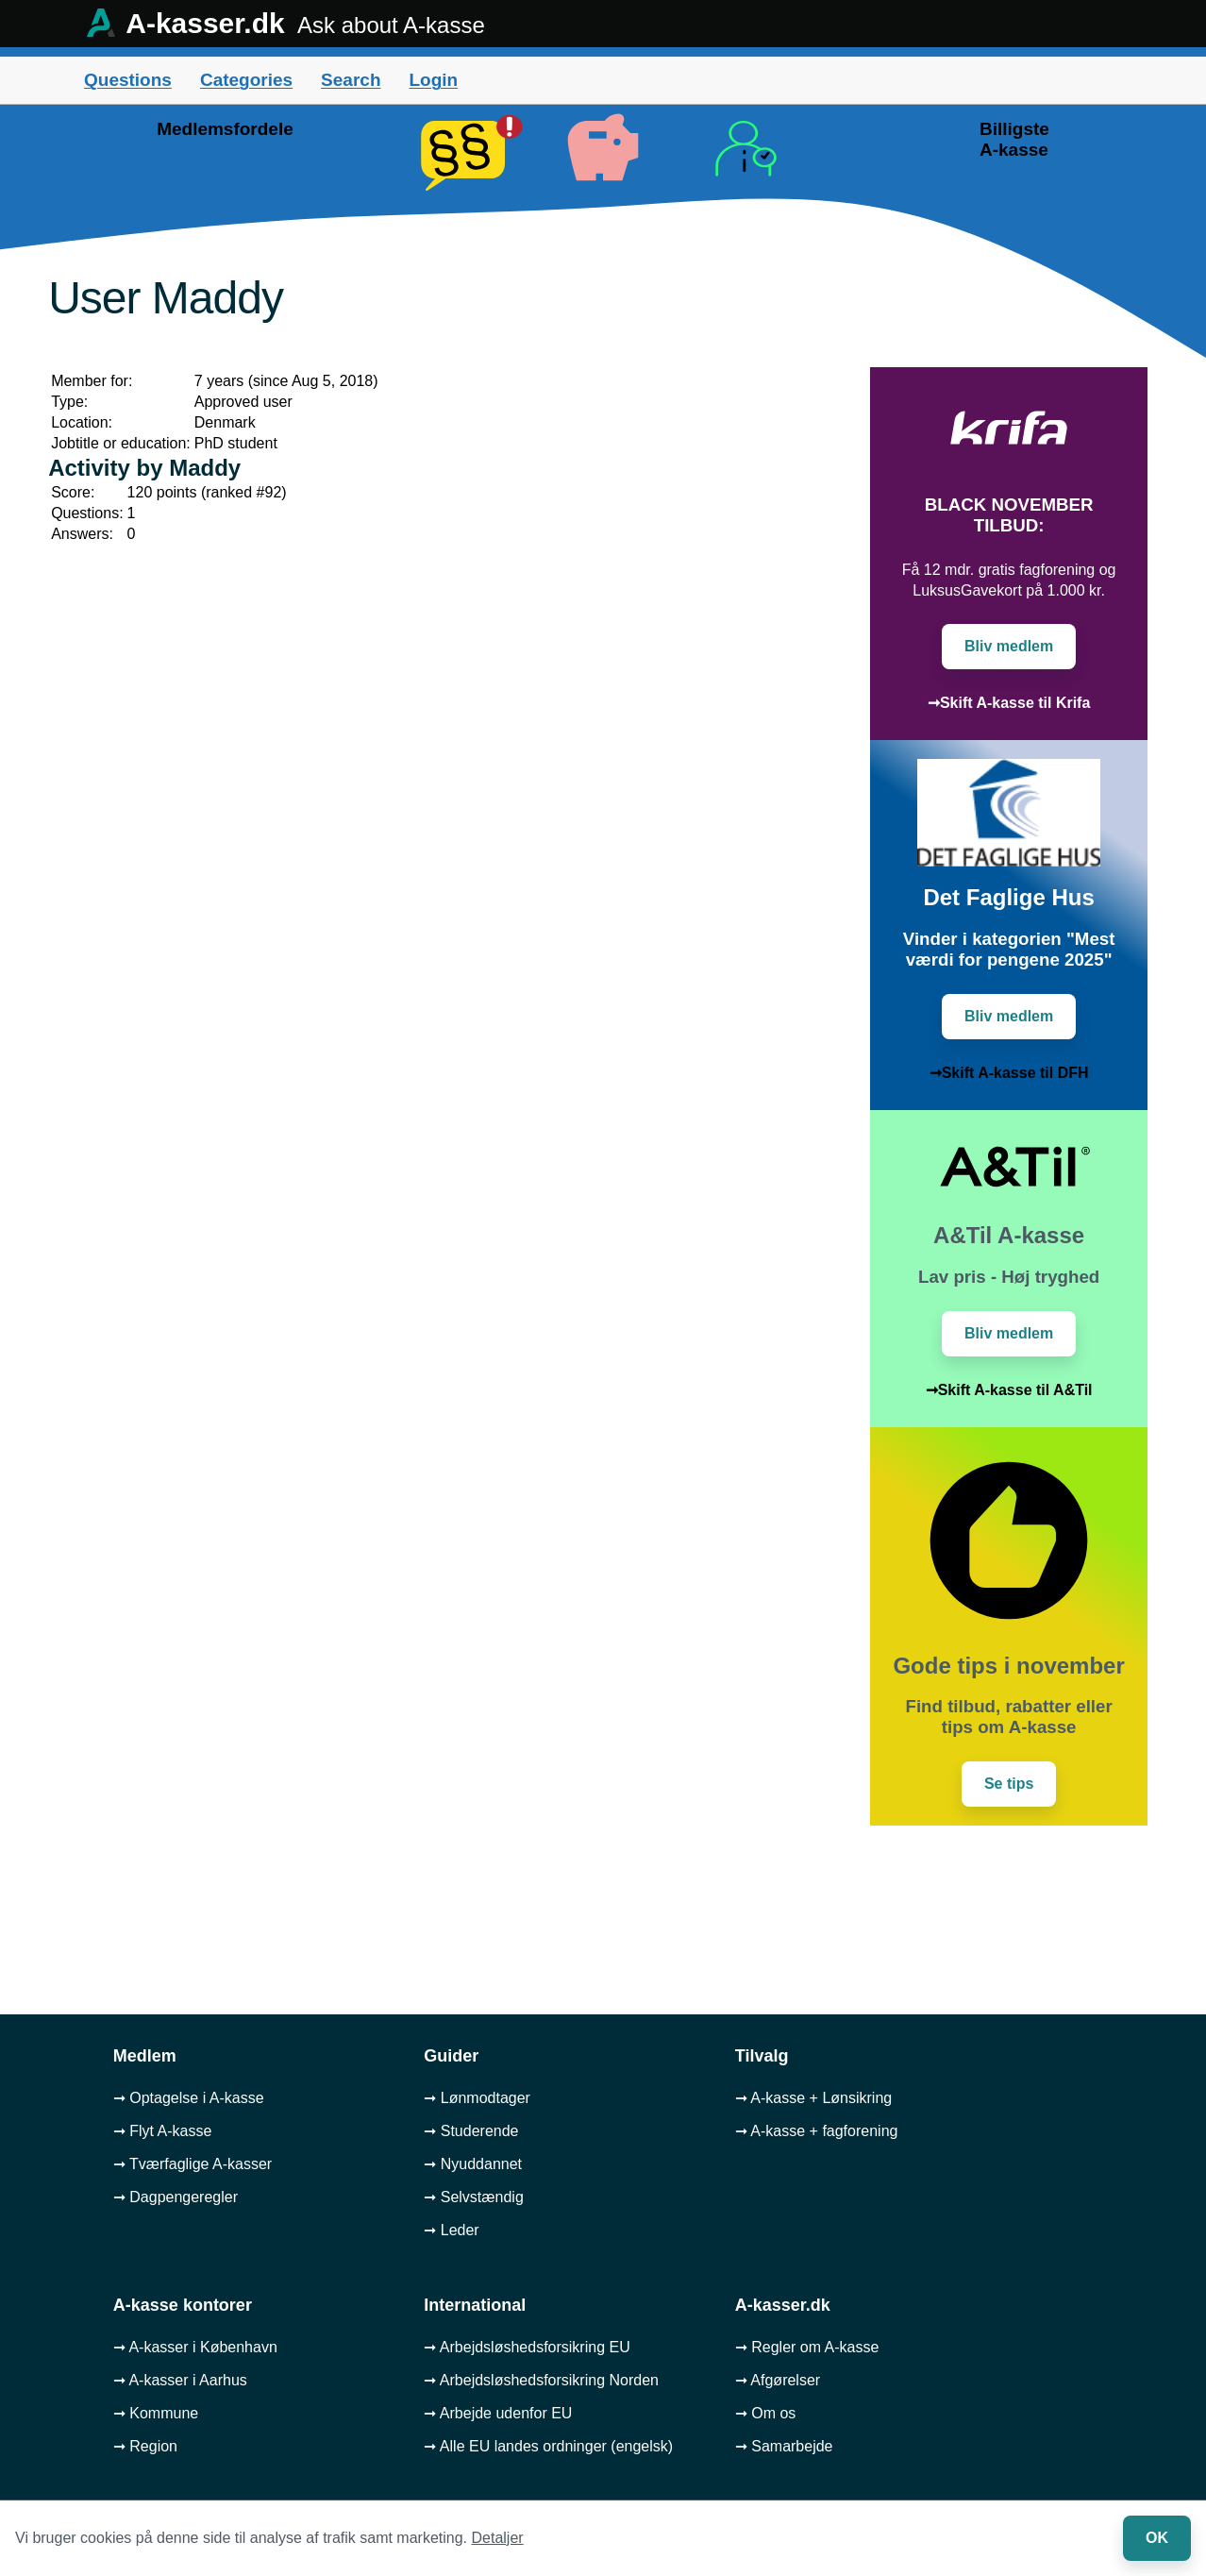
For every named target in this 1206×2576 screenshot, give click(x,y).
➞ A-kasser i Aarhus (180, 2380)
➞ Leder (451, 2230)
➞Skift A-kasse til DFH (1009, 1073)
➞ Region (145, 2446)
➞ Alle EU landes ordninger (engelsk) (548, 2446)
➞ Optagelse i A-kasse (188, 2098)
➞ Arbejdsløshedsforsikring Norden (541, 2380)
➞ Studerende (471, 2131)
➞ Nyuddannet (473, 2164)
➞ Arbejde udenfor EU (498, 2413)
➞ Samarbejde (784, 2446)
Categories (246, 80)
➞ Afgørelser (777, 2380)
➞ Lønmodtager (477, 2098)
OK (1157, 2538)
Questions (128, 80)
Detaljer (498, 2538)
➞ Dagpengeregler (175, 2197)
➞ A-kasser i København (195, 2347)
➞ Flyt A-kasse (162, 2131)
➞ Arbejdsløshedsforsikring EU (526, 2347)
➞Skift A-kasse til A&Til (1009, 1390)
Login (433, 80)
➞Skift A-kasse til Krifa (1009, 703)
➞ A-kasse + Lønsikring (813, 2098)
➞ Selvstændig (474, 2197)
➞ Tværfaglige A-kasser (192, 2164)
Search (350, 80)
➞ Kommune (155, 2413)
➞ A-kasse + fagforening (816, 2131)
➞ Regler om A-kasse (807, 2347)
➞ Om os (765, 2413)
